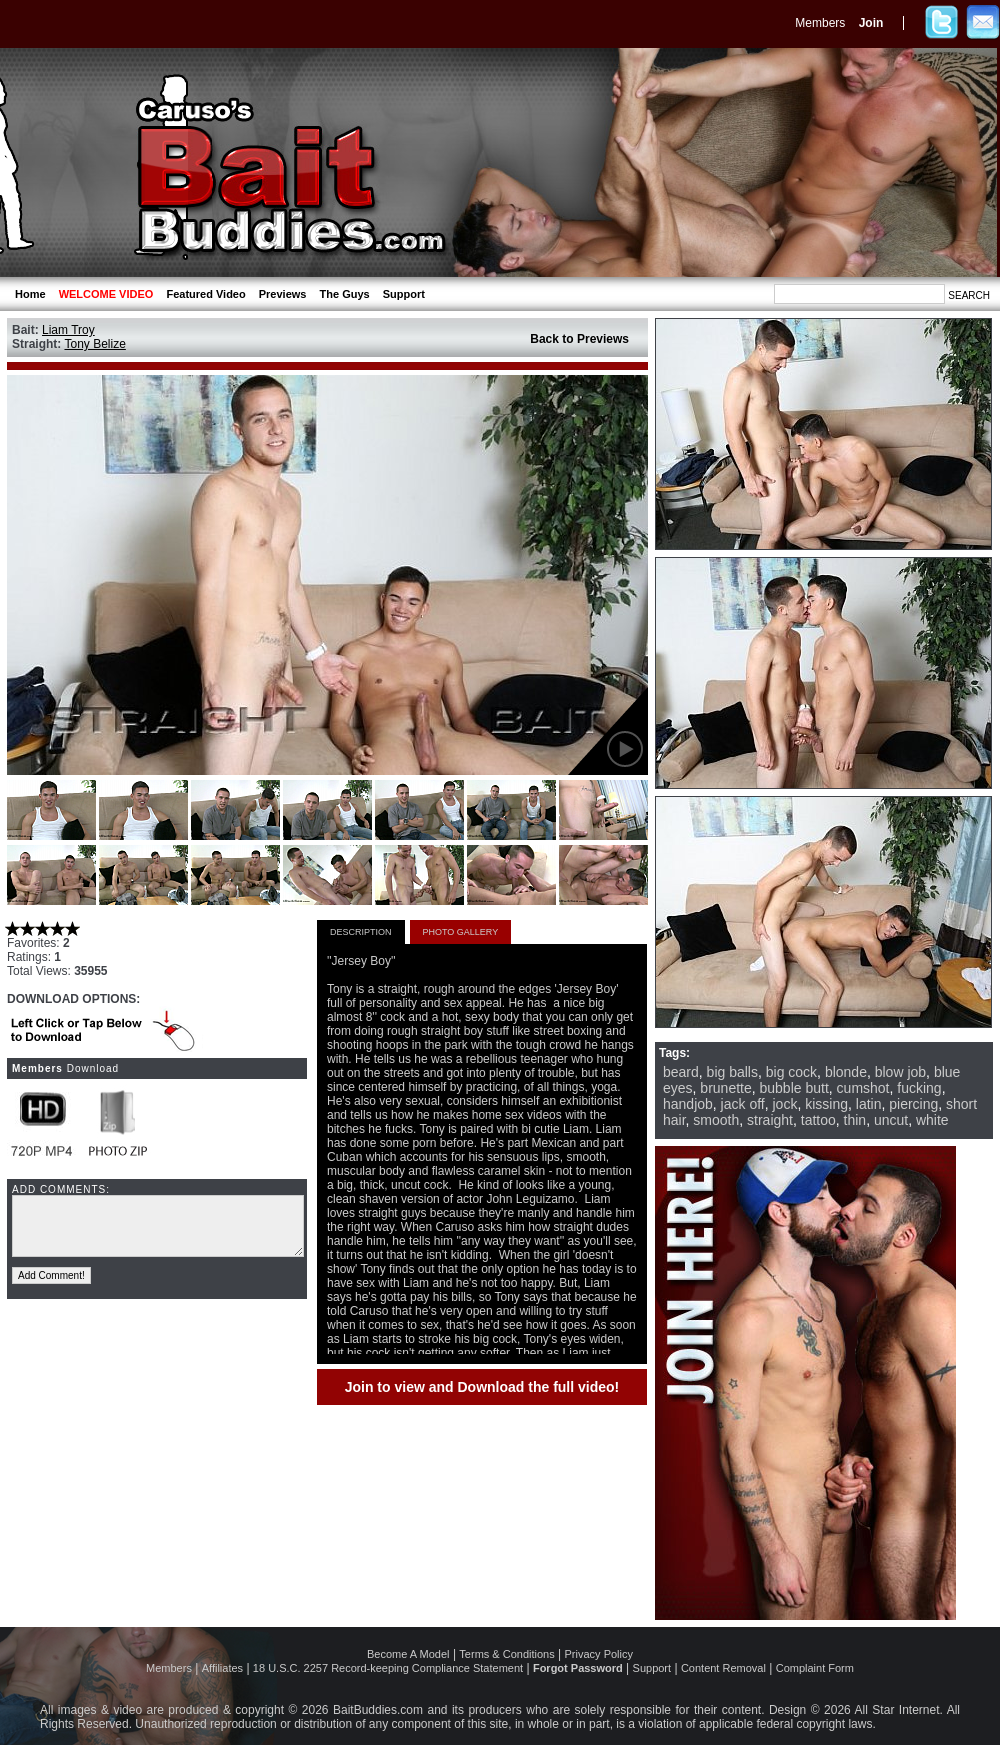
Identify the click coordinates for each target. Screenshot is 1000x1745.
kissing (826, 1104)
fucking (919, 1088)
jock (785, 1104)
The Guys (345, 294)
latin (869, 1104)
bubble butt (794, 1088)
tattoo (818, 1120)
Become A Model (408, 1654)
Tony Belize (94, 344)
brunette (725, 1088)
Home (30, 294)
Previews (283, 294)
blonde (846, 1072)
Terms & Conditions (506, 1654)
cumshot (863, 1088)
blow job (900, 1072)
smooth (716, 1120)
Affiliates (222, 1668)
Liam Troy (68, 330)
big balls (732, 1072)
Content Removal (723, 1668)
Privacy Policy (599, 1654)
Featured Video (205, 294)
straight (770, 1120)
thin (855, 1120)
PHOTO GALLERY (461, 932)
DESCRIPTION (361, 932)
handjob (688, 1104)
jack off (743, 1104)
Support (404, 294)
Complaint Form (815, 1668)
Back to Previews (579, 339)
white (932, 1120)
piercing (913, 1104)
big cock (791, 1072)
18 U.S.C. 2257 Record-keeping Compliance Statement (388, 1668)
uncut (891, 1120)
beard (681, 1072)
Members (820, 23)
